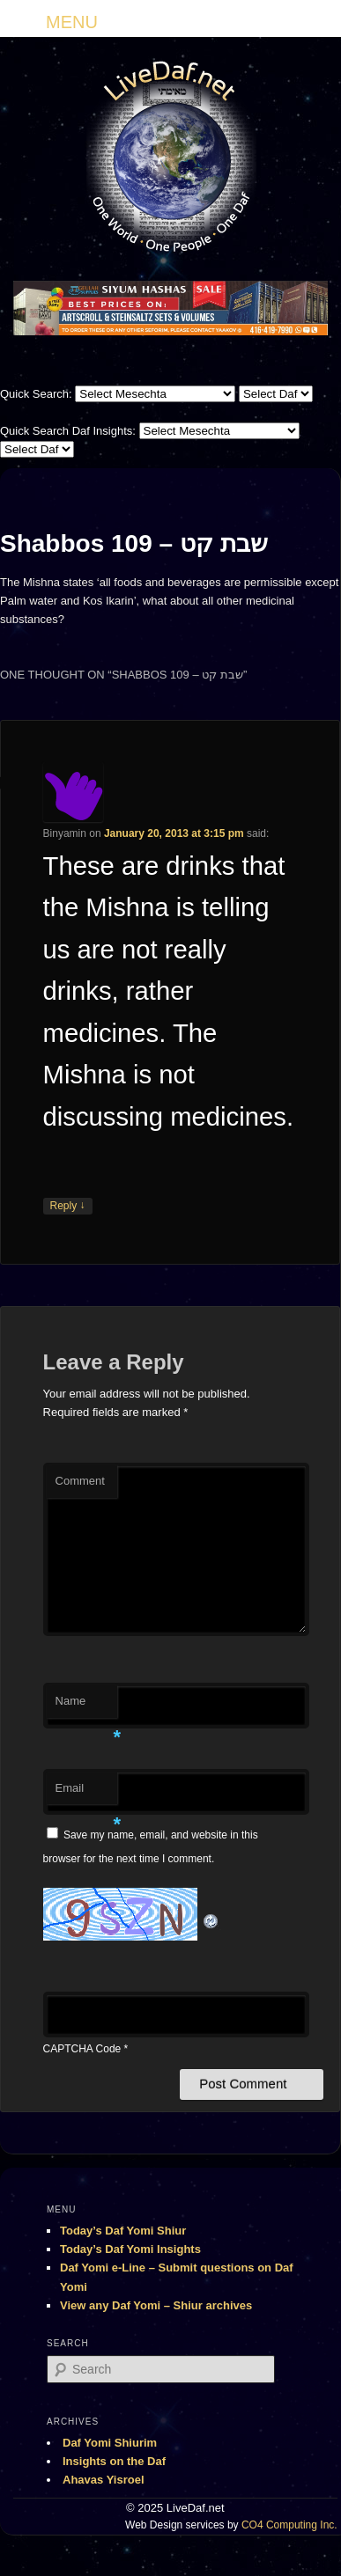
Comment (80, 1480)
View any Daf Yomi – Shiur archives (156, 2305)
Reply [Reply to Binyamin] (67, 1206)
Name (86, 1706)
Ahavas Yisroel (104, 2479)
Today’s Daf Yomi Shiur (123, 2230)
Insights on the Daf (114, 2461)
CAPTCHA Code (82, 2049)
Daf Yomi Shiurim (110, 2442)
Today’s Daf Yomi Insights (130, 2249)
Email (86, 1793)
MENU (72, 22)
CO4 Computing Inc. (289, 2525)
